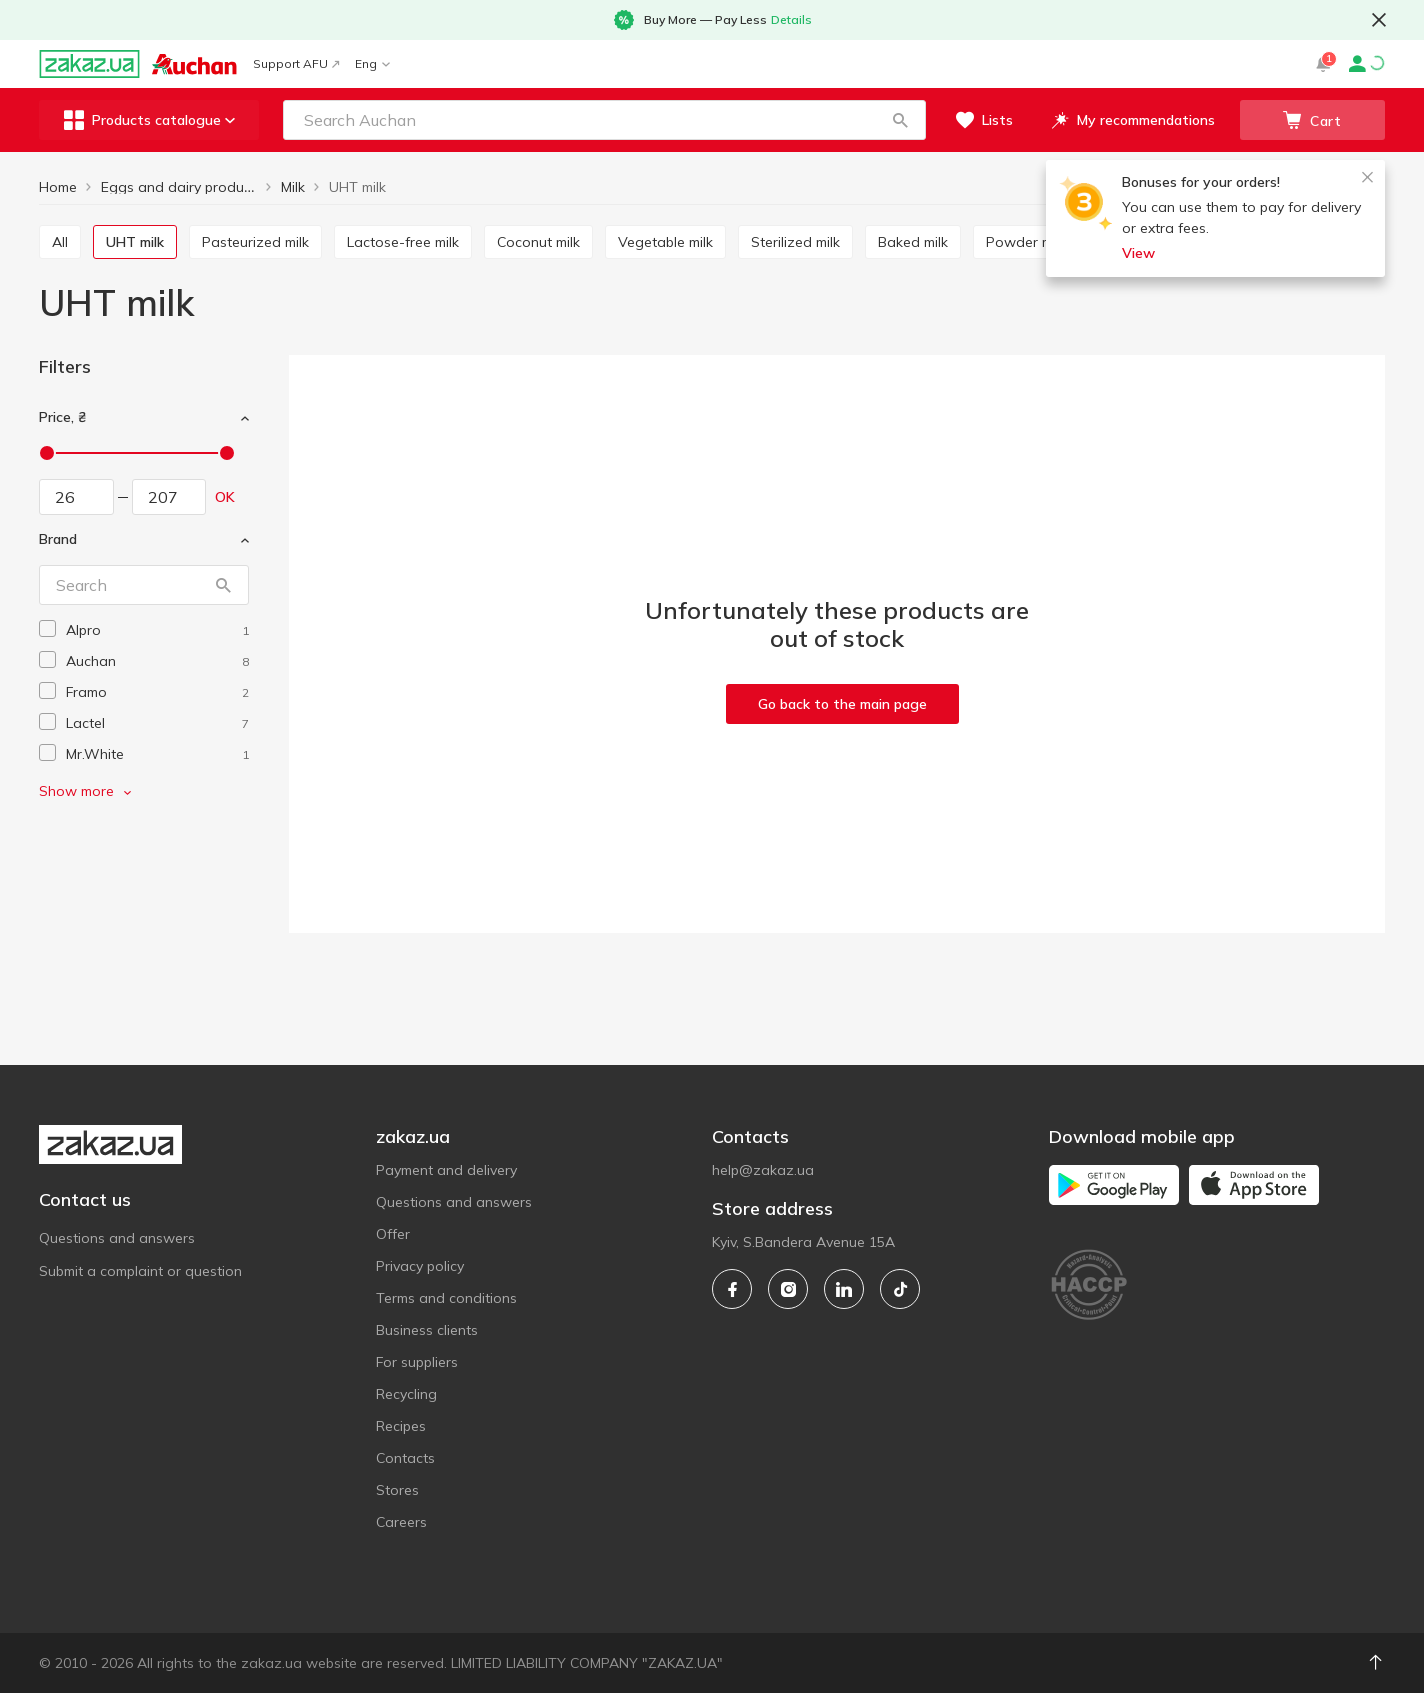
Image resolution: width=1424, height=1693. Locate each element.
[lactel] (157, 723)
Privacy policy (420, 1266)
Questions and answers (117, 1238)
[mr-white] (157, 754)
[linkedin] (844, 1289)
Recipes (401, 1426)
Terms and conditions (446, 1298)
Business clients (427, 1330)
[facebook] (732, 1289)
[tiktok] (900, 1289)
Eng (372, 63)
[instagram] (788, 1289)
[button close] (1379, 20)
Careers (401, 1522)
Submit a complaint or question (140, 1271)
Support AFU (296, 63)
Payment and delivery (446, 1170)
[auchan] (157, 661)
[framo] (157, 692)
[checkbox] (47, 628)
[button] (900, 120)
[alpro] (157, 630)
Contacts (405, 1458)
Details (791, 19)
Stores (397, 1490)
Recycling (406, 1394)
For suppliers (417, 1362)
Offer (393, 1234)
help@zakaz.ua (763, 1170)
